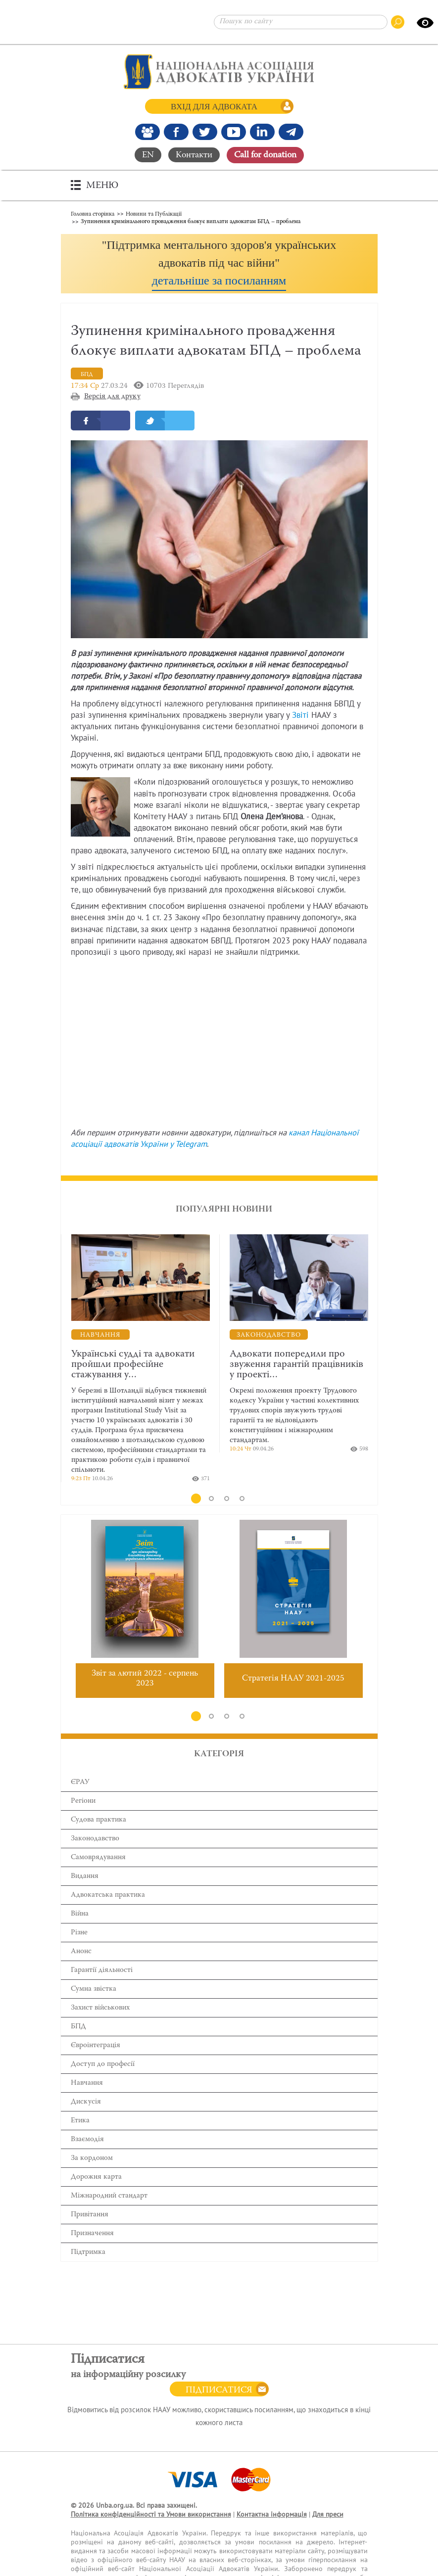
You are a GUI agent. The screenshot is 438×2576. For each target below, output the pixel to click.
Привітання (89, 2215)
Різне (79, 1933)
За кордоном (92, 2159)
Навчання (87, 2084)
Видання (84, 1877)
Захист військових (100, 2009)
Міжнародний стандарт (109, 2197)
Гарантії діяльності (102, 1971)
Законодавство (95, 1839)
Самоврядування (98, 1858)
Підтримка (88, 2253)
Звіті (300, 716)
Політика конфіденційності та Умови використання (151, 2514)
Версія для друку (112, 397)
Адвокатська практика (108, 1896)
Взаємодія (87, 2140)
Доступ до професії (103, 2065)
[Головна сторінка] (219, 71)
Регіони (83, 1802)
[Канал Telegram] (291, 132)
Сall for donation (265, 154)
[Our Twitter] (205, 132)
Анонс (81, 1952)
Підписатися (219, 2390)
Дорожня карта (96, 2178)
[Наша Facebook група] (147, 132)
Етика (80, 2121)
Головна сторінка (92, 213)
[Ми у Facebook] (176, 132)
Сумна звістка (93, 1990)
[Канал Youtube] (233, 132)
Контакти (194, 154)
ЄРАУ (80, 1783)
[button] (219, 263)
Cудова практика (98, 1821)
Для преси (327, 2514)
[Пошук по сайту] (301, 22)
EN (148, 154)
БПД (78, 2027)
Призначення (92, 2234)
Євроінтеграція (95, 2046)
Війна (80, 1915)
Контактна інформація (272, 2514)
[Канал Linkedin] (262, 132)
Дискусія (86, 2103)
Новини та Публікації (154, 213)
